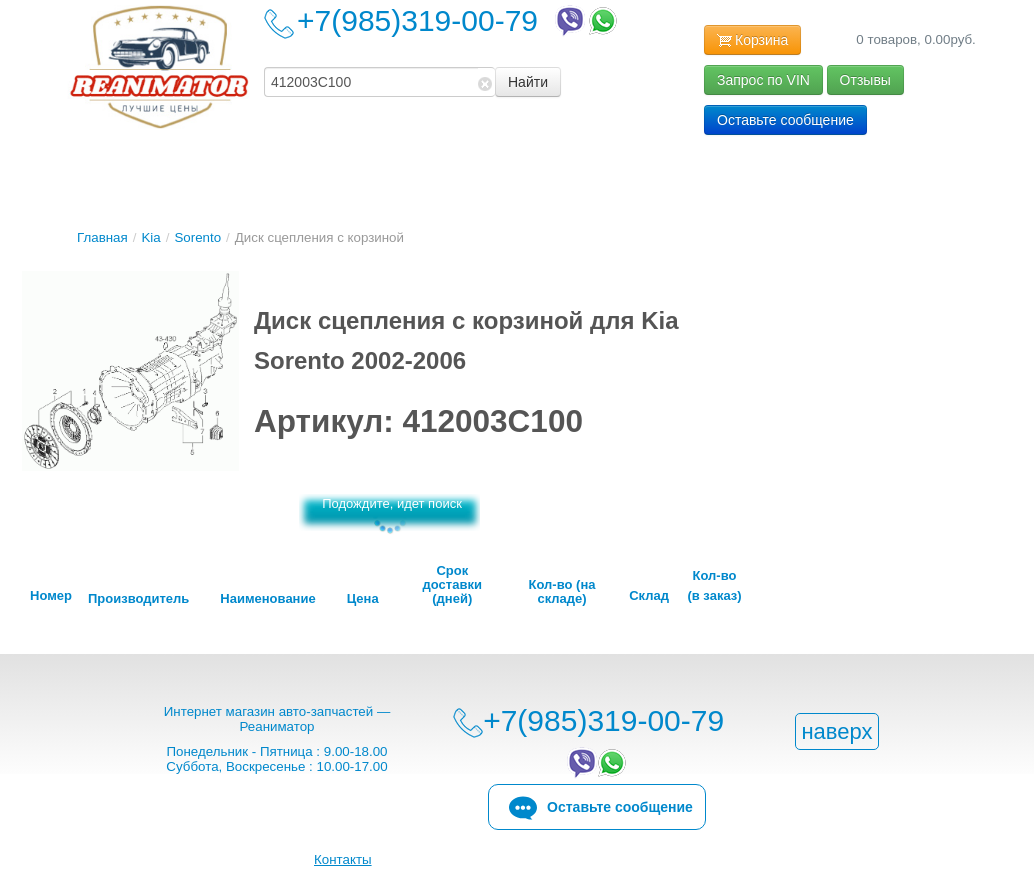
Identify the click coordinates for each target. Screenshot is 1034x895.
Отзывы (865, 80)
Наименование (267, 599)
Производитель (138, 599)
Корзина (752, 41)
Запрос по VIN (763, 80)
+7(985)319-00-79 (459, 20)
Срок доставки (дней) (452, 585)
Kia (150, 237)
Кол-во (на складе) (562, 592)
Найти (528, 82)
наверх (836, 731)
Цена (363, 599)
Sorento (197, 237)
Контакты (343, 859)
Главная (102, 237)
